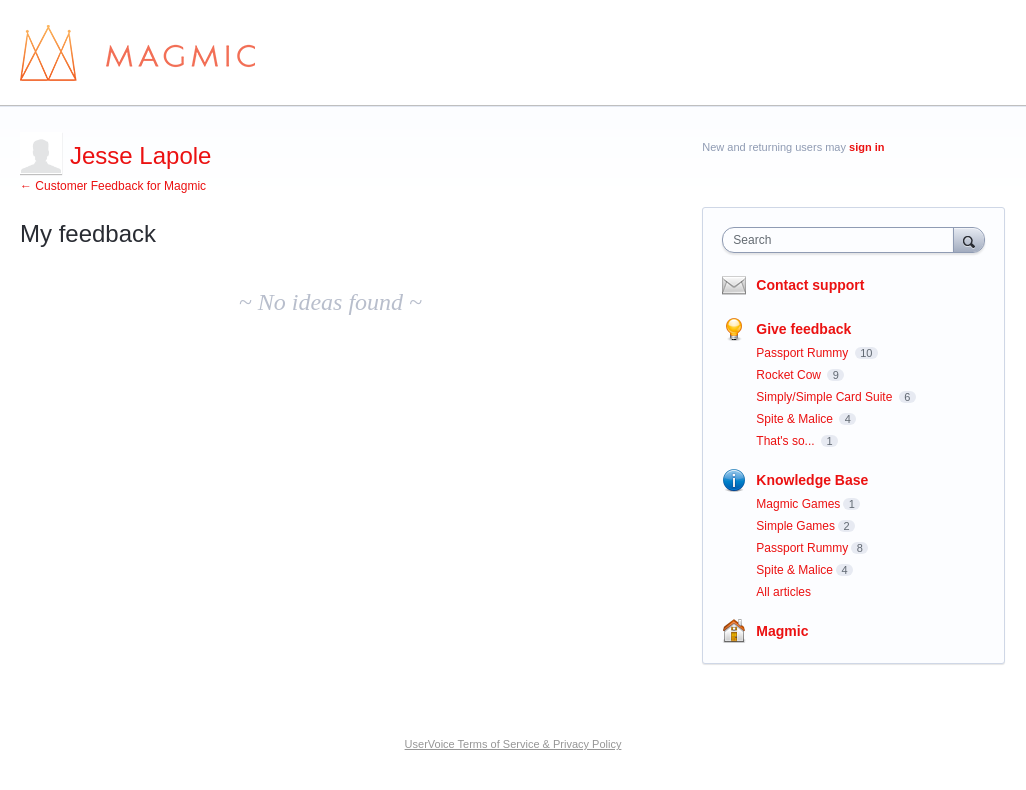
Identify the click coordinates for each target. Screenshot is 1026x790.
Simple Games (795, 526)
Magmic (782, 631)
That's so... (787, 441)
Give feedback (803, 329)
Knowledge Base (812, 480)
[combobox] (842, 240)
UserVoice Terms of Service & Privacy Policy (513, 744)
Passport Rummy (803, 353)
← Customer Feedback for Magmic (113, 186)
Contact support (810, 285)
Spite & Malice (796, 419)
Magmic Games (798, 504)
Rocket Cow (790, 375)
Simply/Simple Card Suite (825, 397)
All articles (783, 592)
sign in (866, 147)
